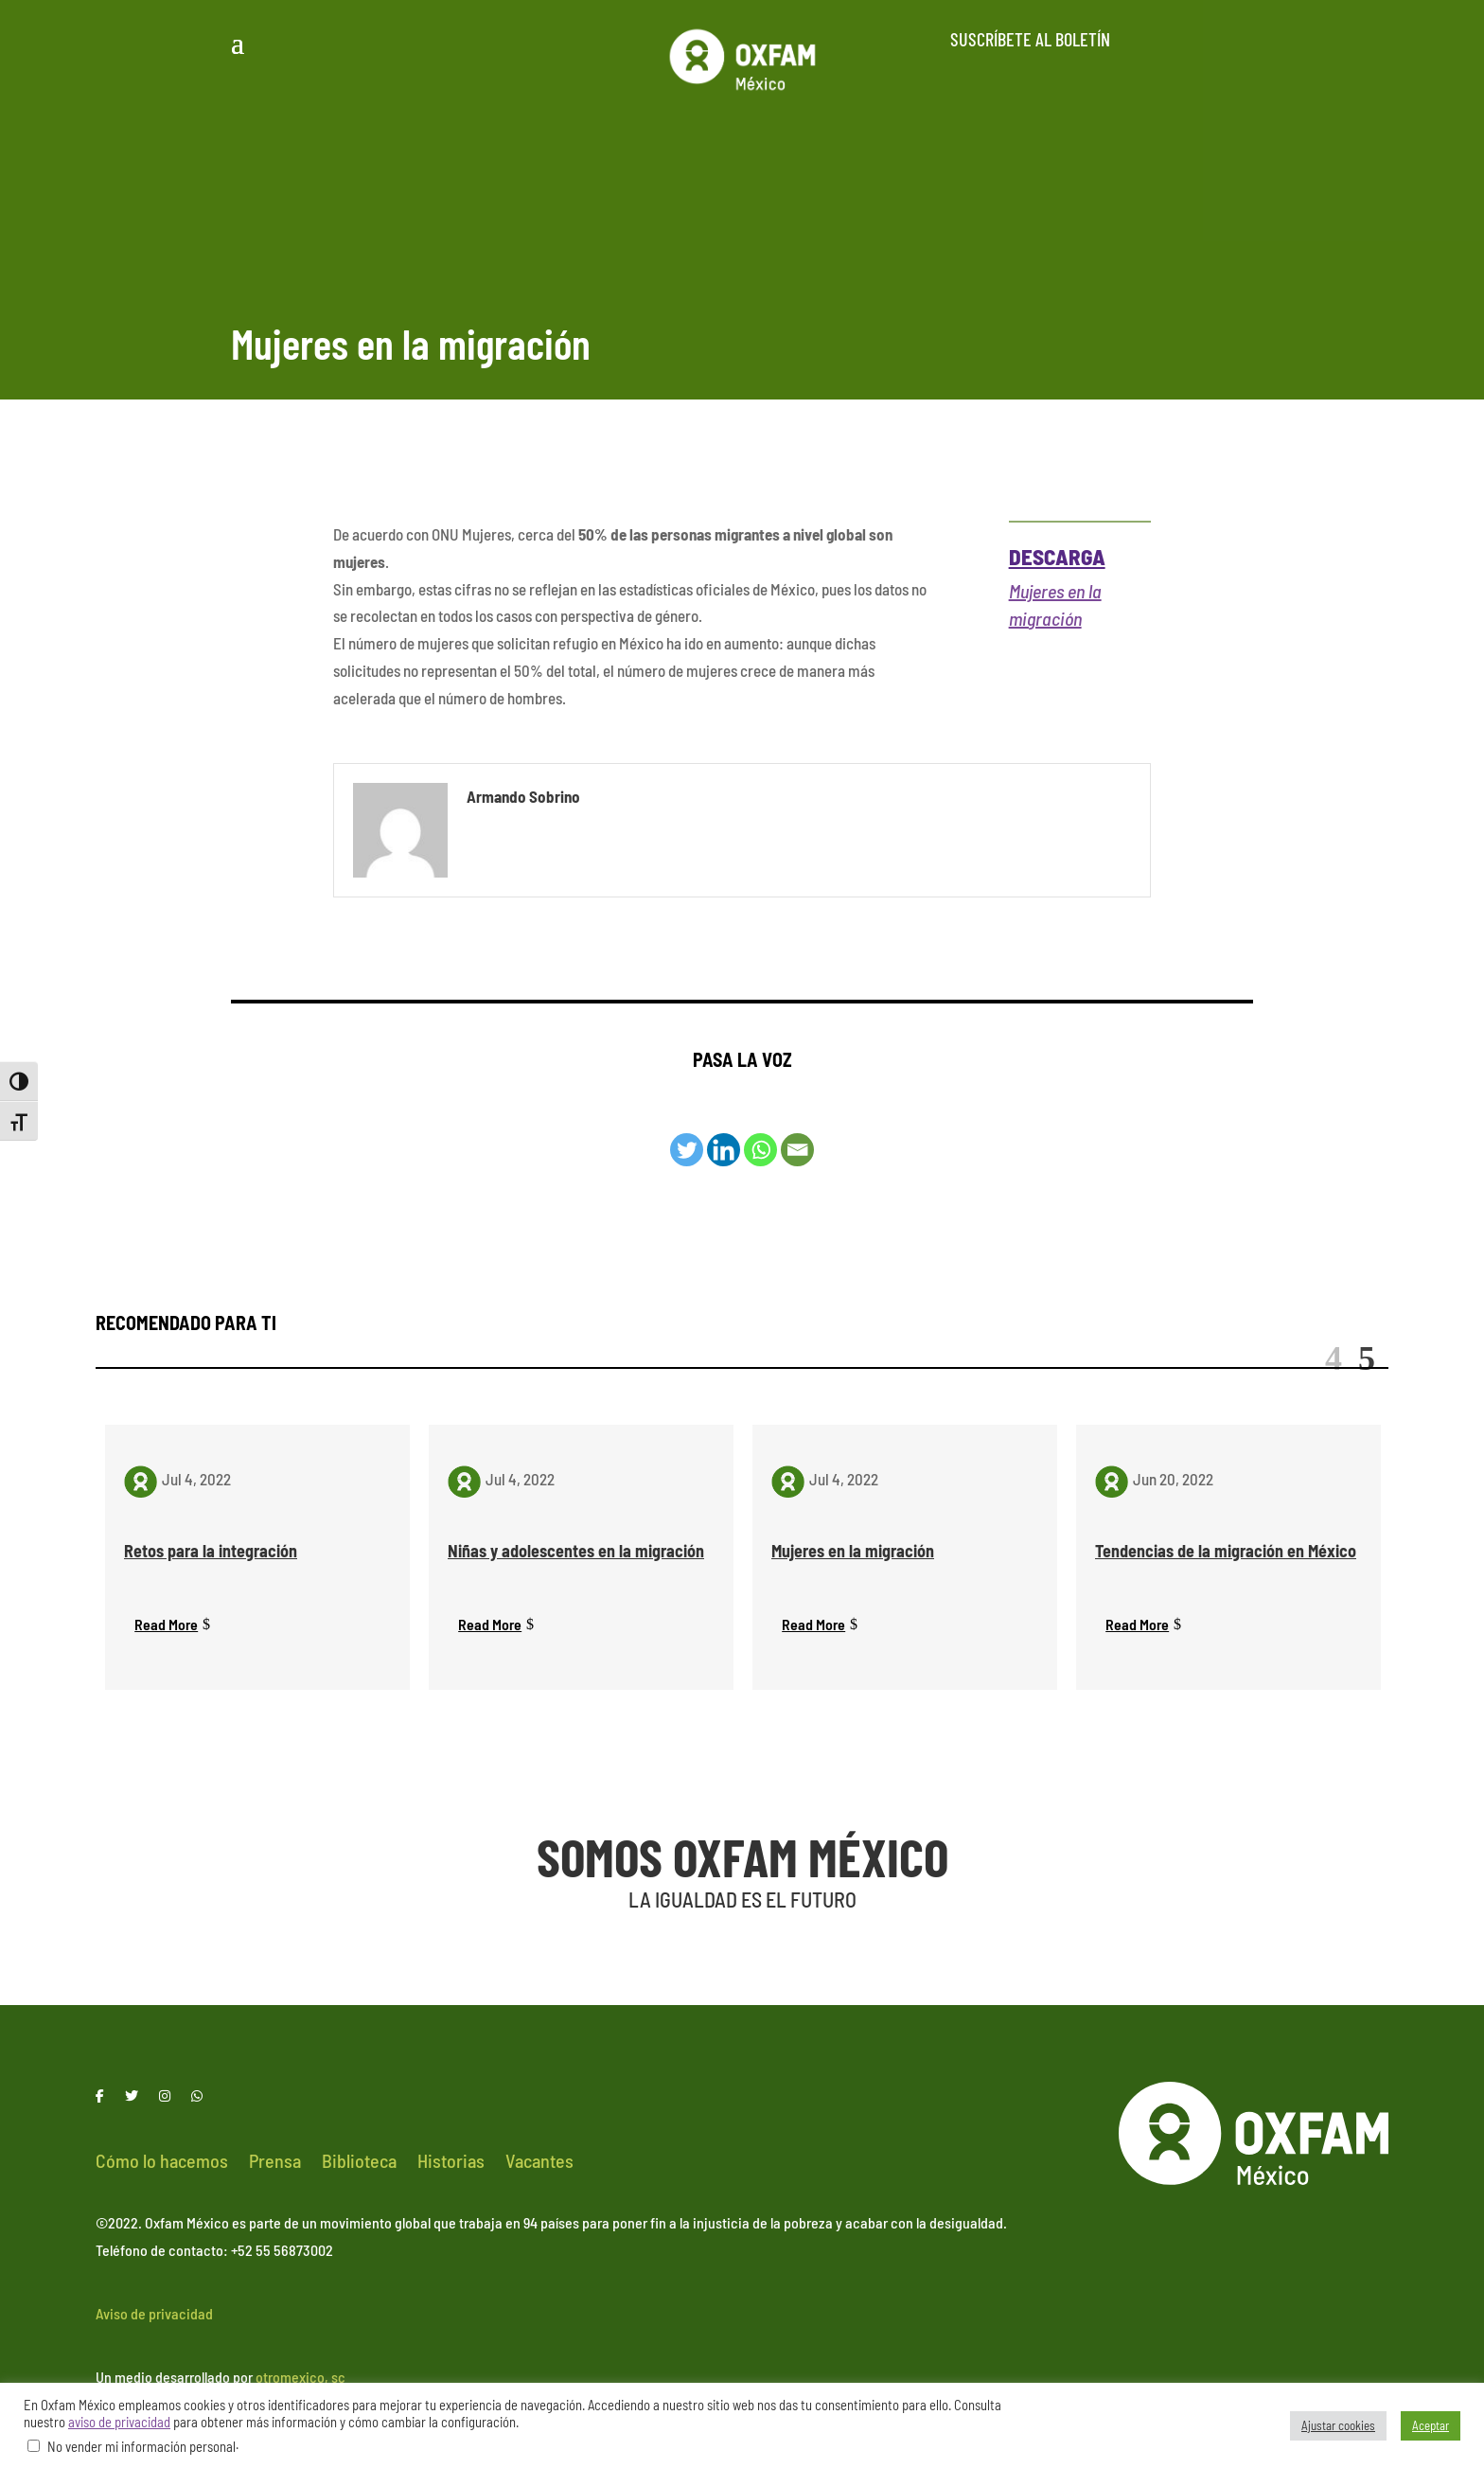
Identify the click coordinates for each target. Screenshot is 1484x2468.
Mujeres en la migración (852, 1550)
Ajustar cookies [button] (1338, 2425)
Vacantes (539, 2163)
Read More (166, 1624)
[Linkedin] (723, 1149)
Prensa (275, 2163)
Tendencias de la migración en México (1225, 1550)
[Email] (797, 1149)
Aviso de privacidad (154, 2314)
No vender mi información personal (141, 2446)
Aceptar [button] (1430, 2425)
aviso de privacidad (119, 2421)
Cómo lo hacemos (162, 2163)
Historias (451, 2163)
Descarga (1057, 556)
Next (1367, 1358)
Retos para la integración (210, 1550)
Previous (1333, 1358)
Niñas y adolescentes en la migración (576, 1550)
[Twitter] (686, 1149)
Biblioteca (359, 2163)
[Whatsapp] (760, 1149)
